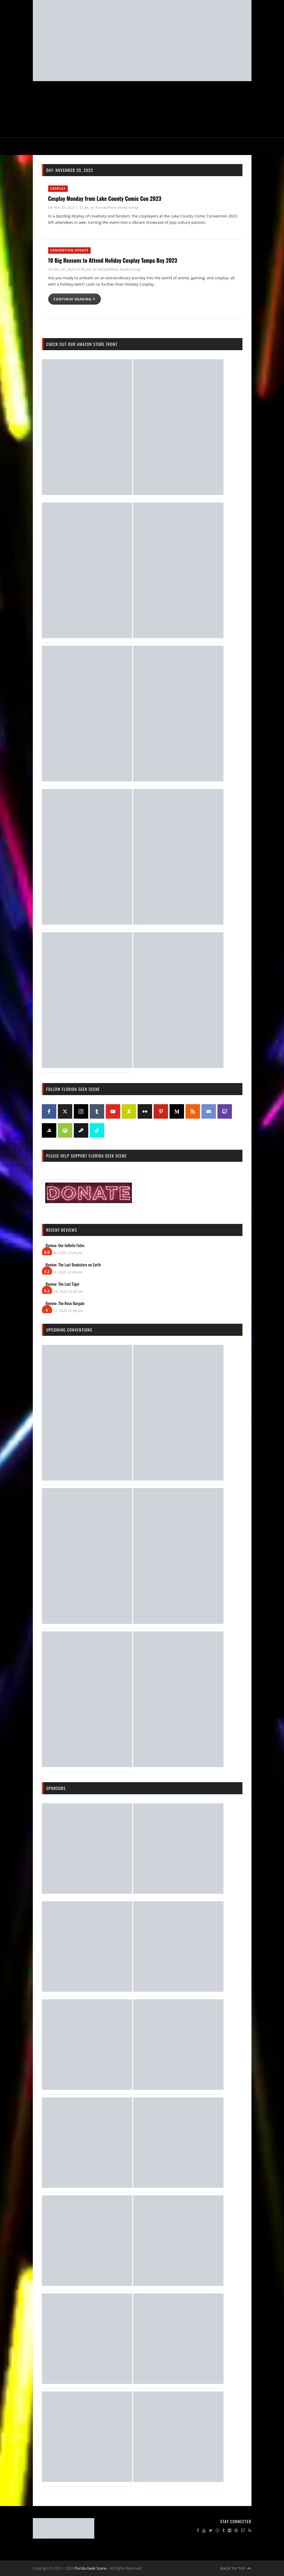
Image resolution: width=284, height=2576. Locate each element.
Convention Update (69, 250)
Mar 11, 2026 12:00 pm (64, 1310)
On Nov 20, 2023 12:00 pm (69, 269)
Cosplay (58, 188)
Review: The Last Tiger (63, 1284)
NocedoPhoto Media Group (117, 207)
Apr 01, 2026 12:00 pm (64, 1272)
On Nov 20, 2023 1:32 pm (68, 207)
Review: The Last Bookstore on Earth (73, 1264)
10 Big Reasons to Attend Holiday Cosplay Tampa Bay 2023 (112, 260)
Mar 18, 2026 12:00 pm (64, 1291)
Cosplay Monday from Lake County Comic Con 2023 (104, 198)
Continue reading (75, 299)
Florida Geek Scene (90, 2568)
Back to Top (235, 2568)
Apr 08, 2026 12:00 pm (64, 1252)
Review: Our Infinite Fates (65, 1245)
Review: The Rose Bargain (65, 1303)
